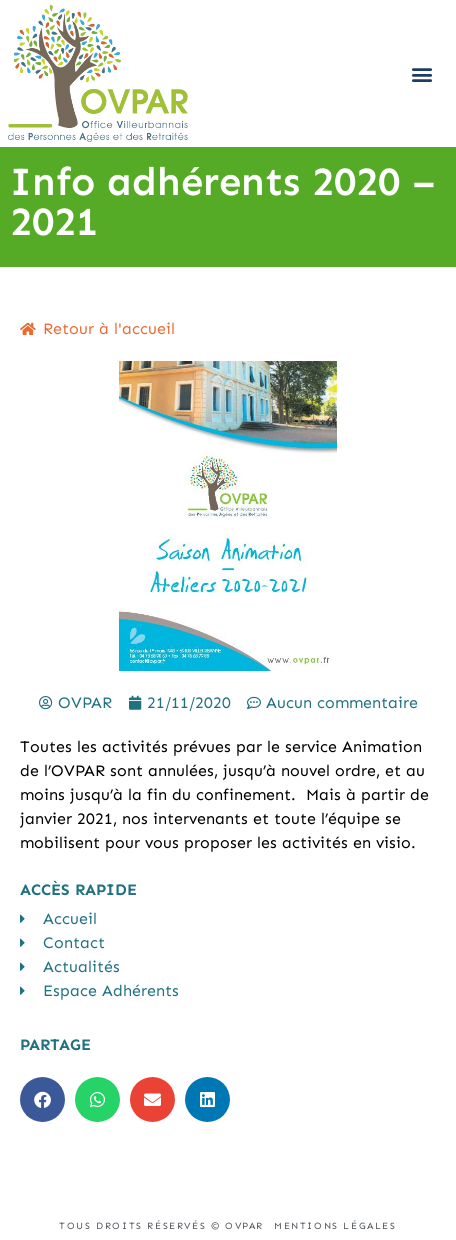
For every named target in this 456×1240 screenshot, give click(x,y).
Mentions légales (335, 1226)
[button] (422, 73)
